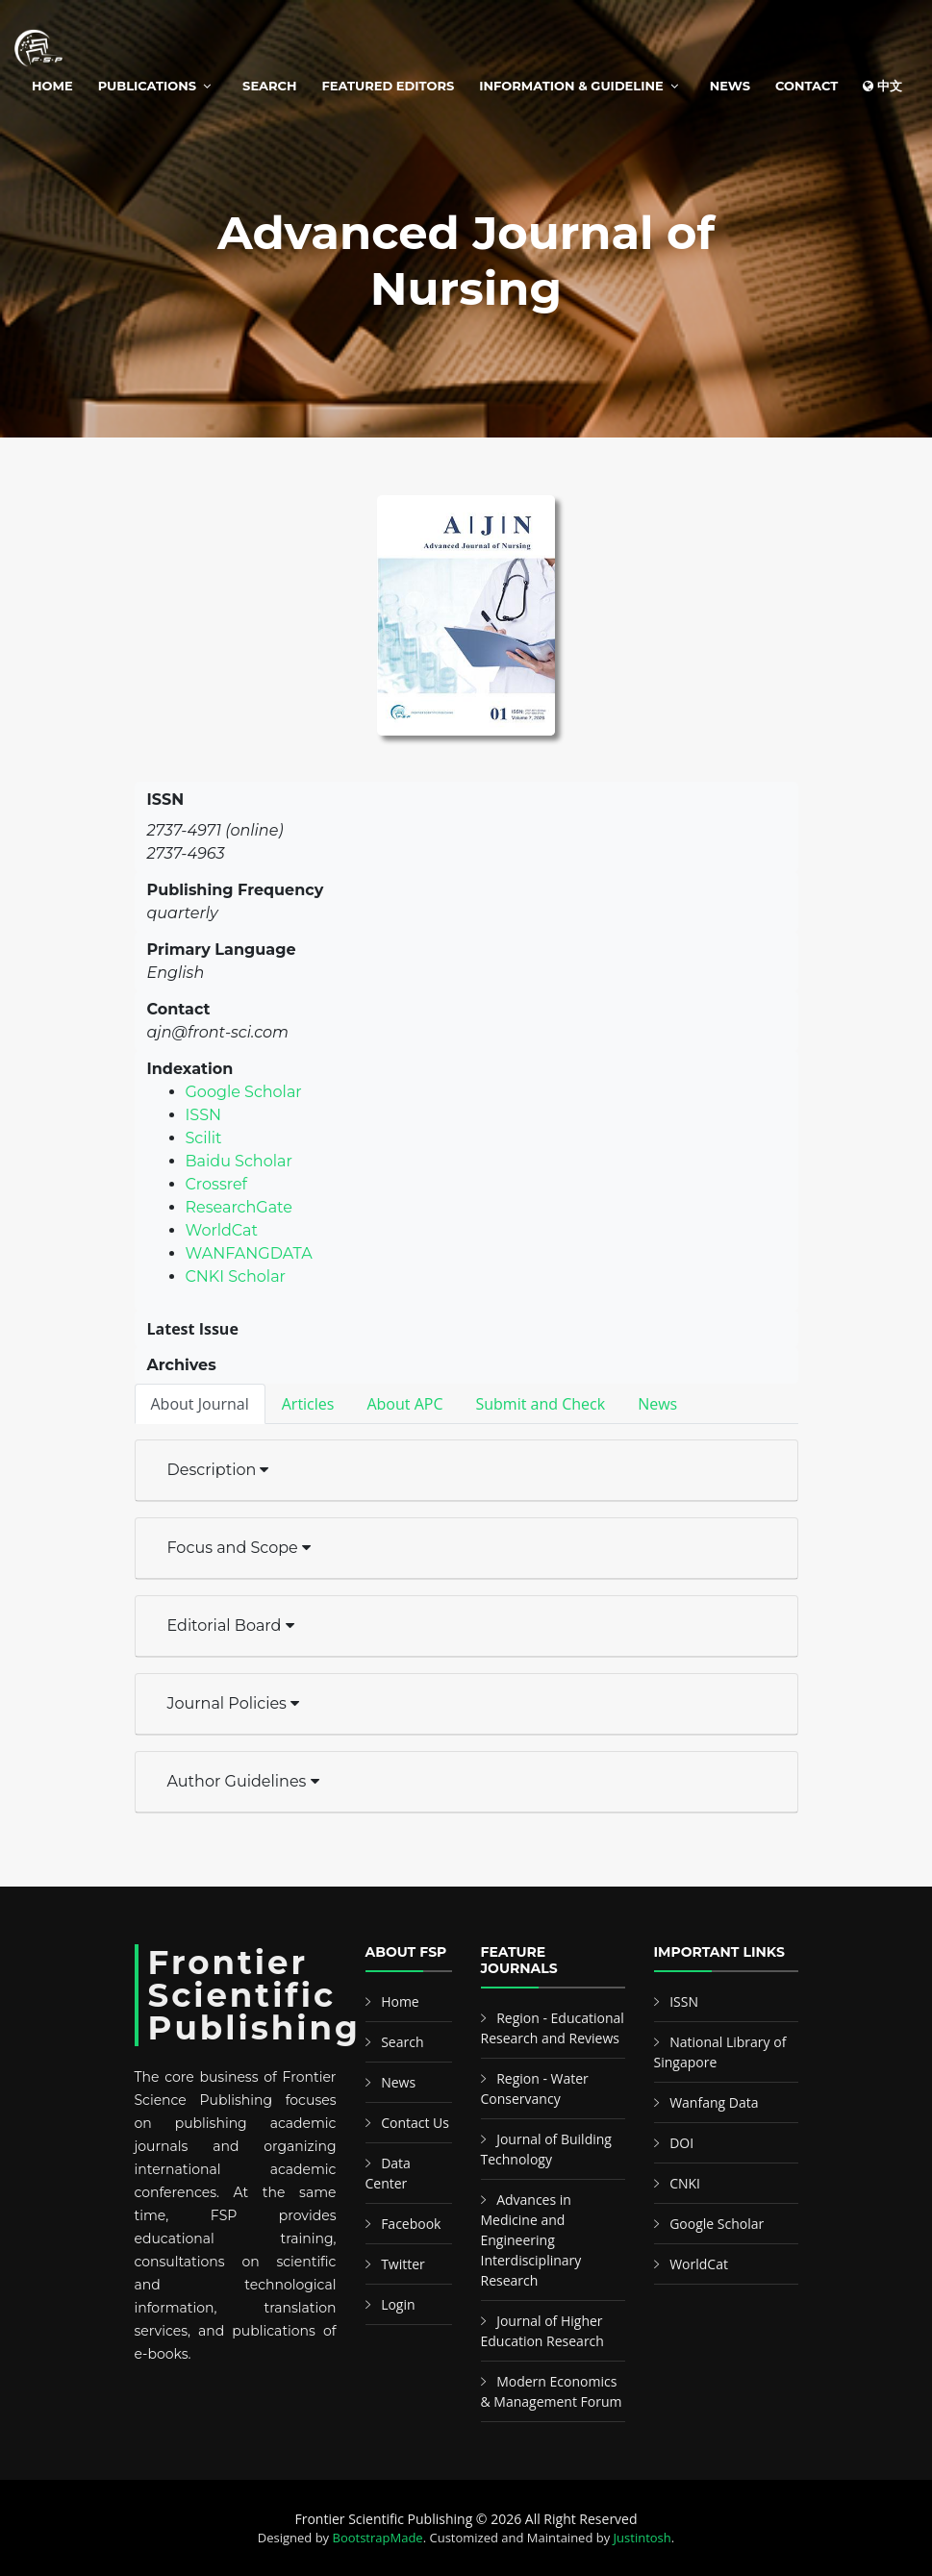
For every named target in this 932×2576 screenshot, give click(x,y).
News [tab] (657, 1403)
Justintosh (642, 2537)
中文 (882, 85)
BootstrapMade (378, 2537)
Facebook (411, 2223)
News (730, 85)
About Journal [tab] (200, 1403)
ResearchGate (239, 1207)
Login (398, 2304)
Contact (806, 85)
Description (218, 1470)
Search (269, 85)
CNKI (684, 2183)
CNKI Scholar (236, 1276)
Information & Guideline (571, 85)
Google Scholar (244, 1092)
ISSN (204, 1115)
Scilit (204, 1138)
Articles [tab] (308, 1403)
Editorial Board (230, 1625)
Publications (147, 85)
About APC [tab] (404, 1403)
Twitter (403, 2264)
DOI (681, 2143)
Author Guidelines (243, 1781)
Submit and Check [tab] (540, 1403)
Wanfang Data (713, 2102)
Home (52, 85)
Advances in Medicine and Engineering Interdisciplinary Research (531, 2239)
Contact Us (415, 2122)
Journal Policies (233, 1703)
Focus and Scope (239, 1547)
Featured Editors (388, 85)
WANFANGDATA (249, 1253)
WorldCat (222, 1230)
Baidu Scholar (239, 1161)
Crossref (217, 1184)
